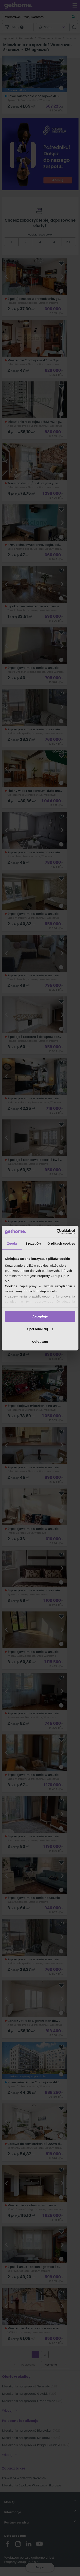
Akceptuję (40, 1316)
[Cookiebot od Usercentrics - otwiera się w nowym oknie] (57, 1231)
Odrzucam (40, 1341)
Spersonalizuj (40, 1329)
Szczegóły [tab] (33, 1243)
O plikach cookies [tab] (61, 1243)
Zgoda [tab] (12, 1243)
